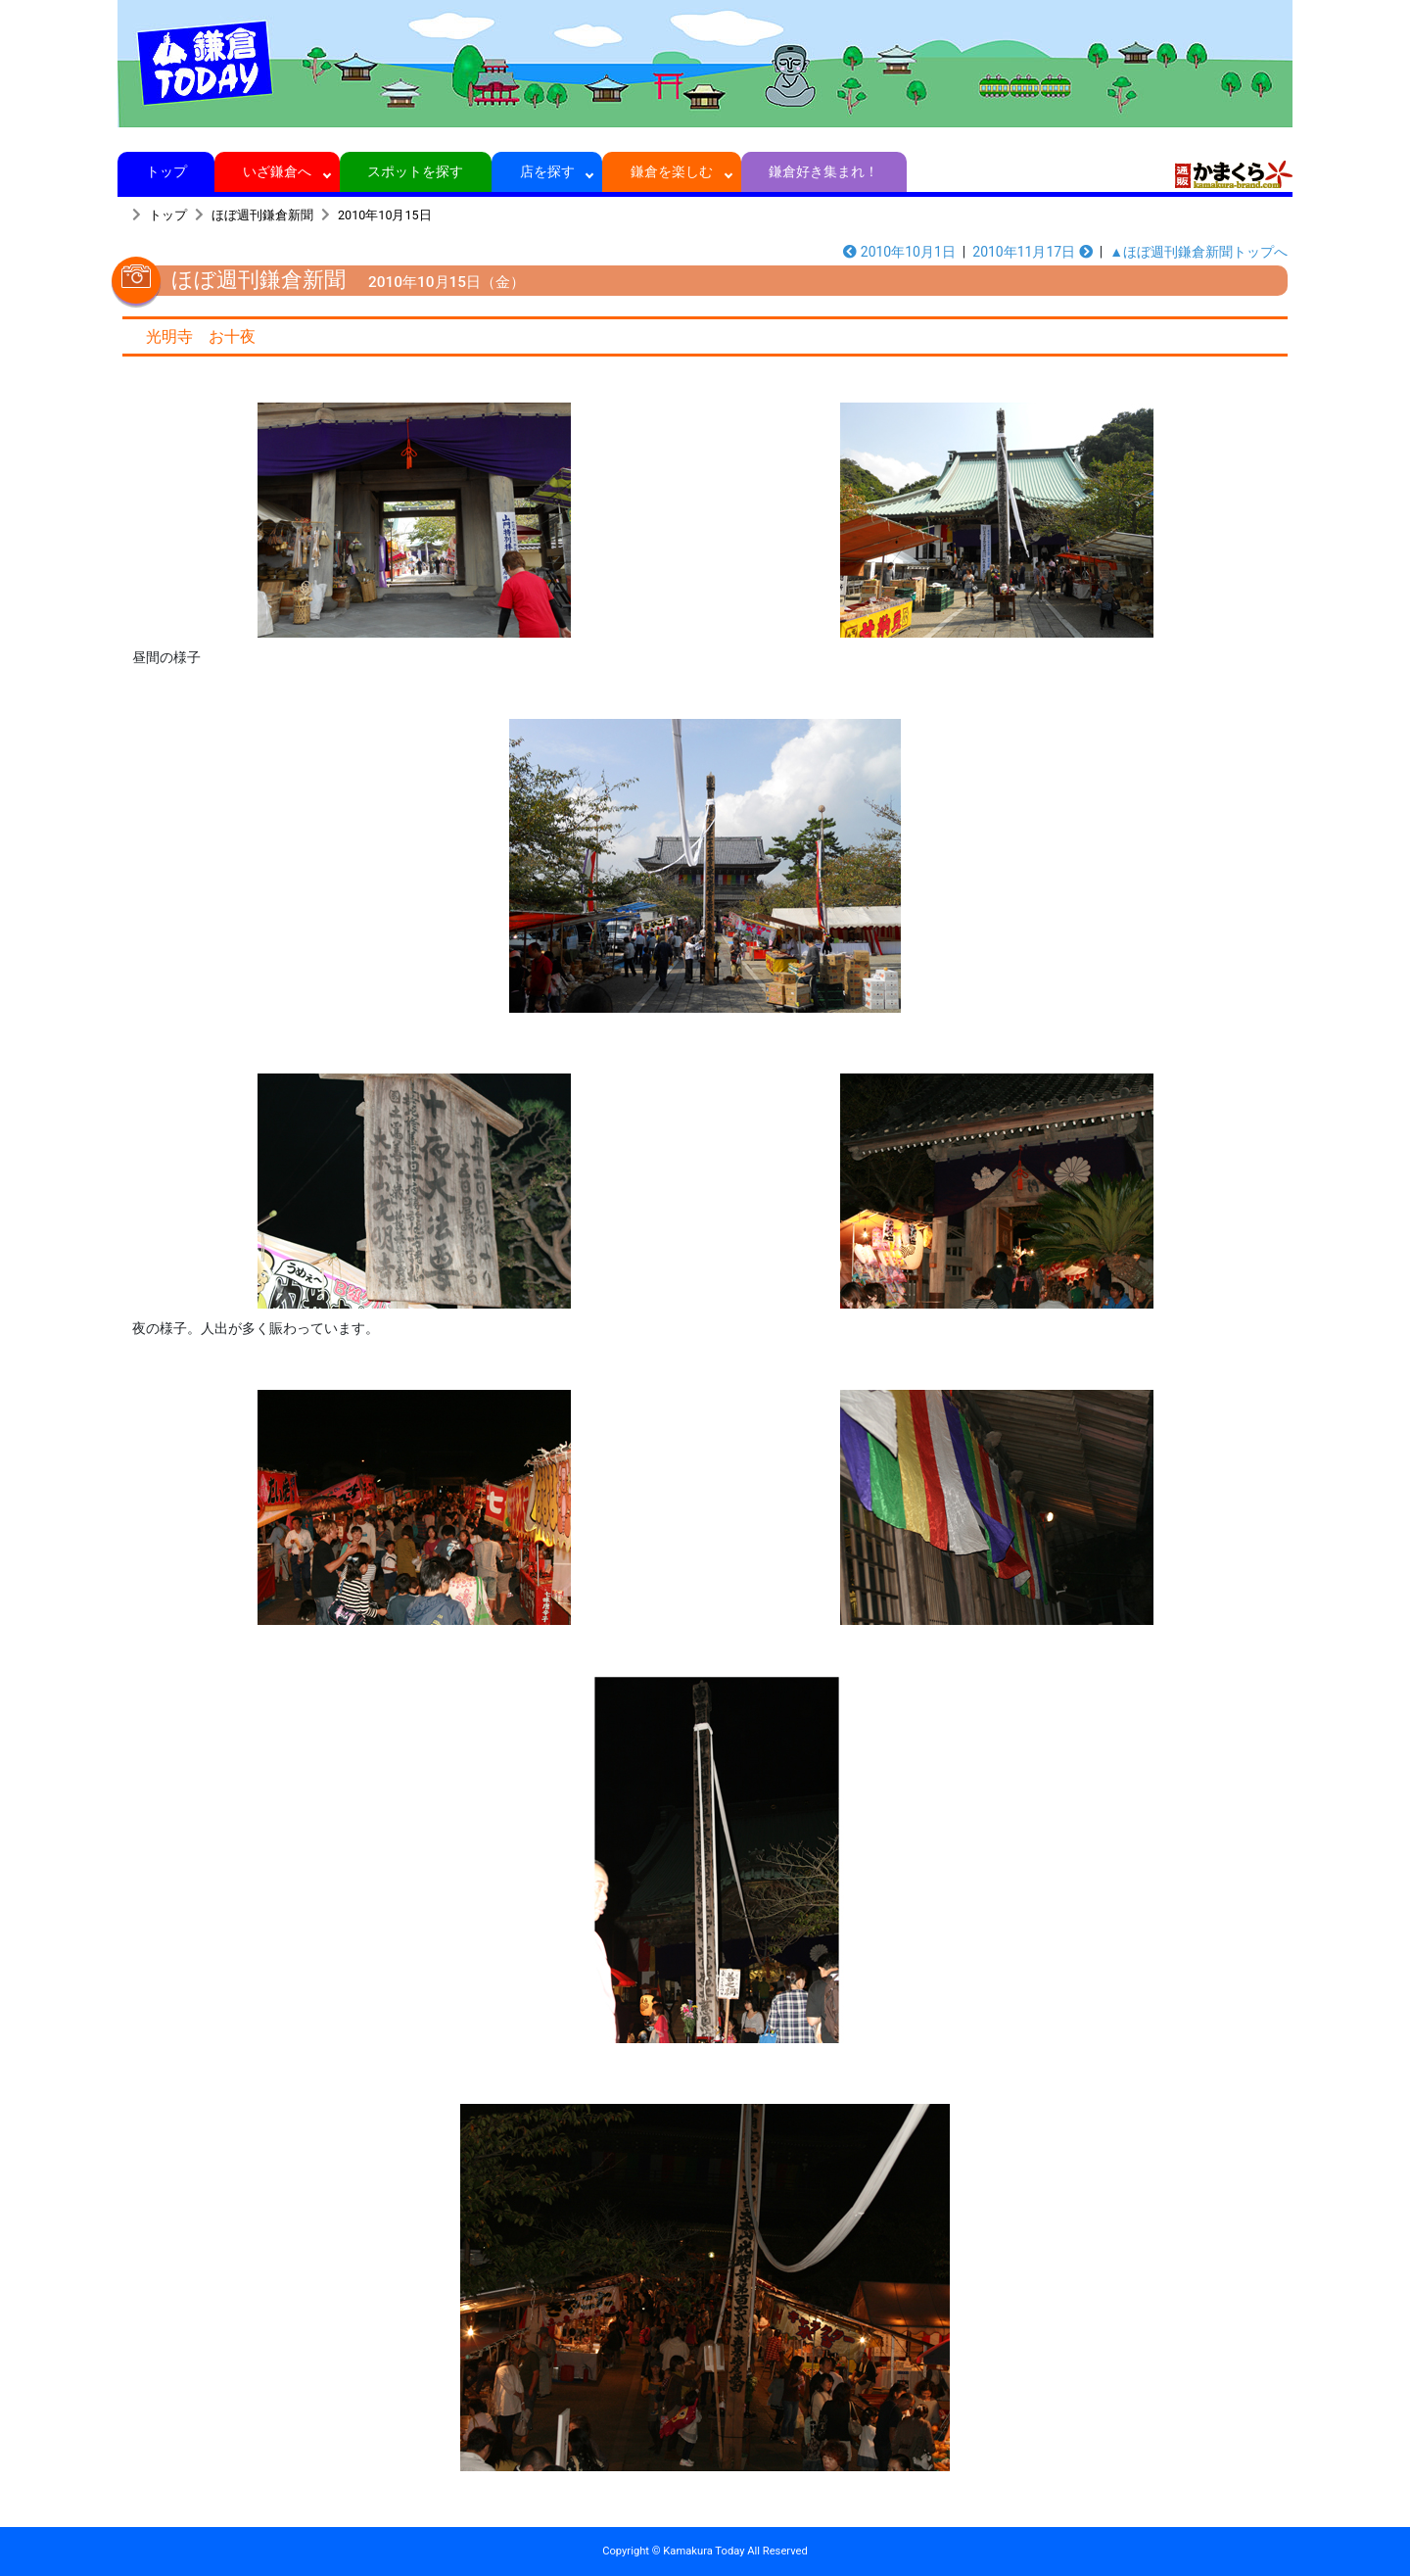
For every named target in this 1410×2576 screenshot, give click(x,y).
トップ (166, 171)
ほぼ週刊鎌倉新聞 (262, 215)
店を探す (547, 171)
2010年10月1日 (899, 252)
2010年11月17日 (1032, 252)
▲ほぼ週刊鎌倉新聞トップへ (1198, 252)
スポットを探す (415, 171)
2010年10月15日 (385, 215)
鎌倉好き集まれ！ (824, 171)
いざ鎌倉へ (277, 171)
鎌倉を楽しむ (672, 171)
